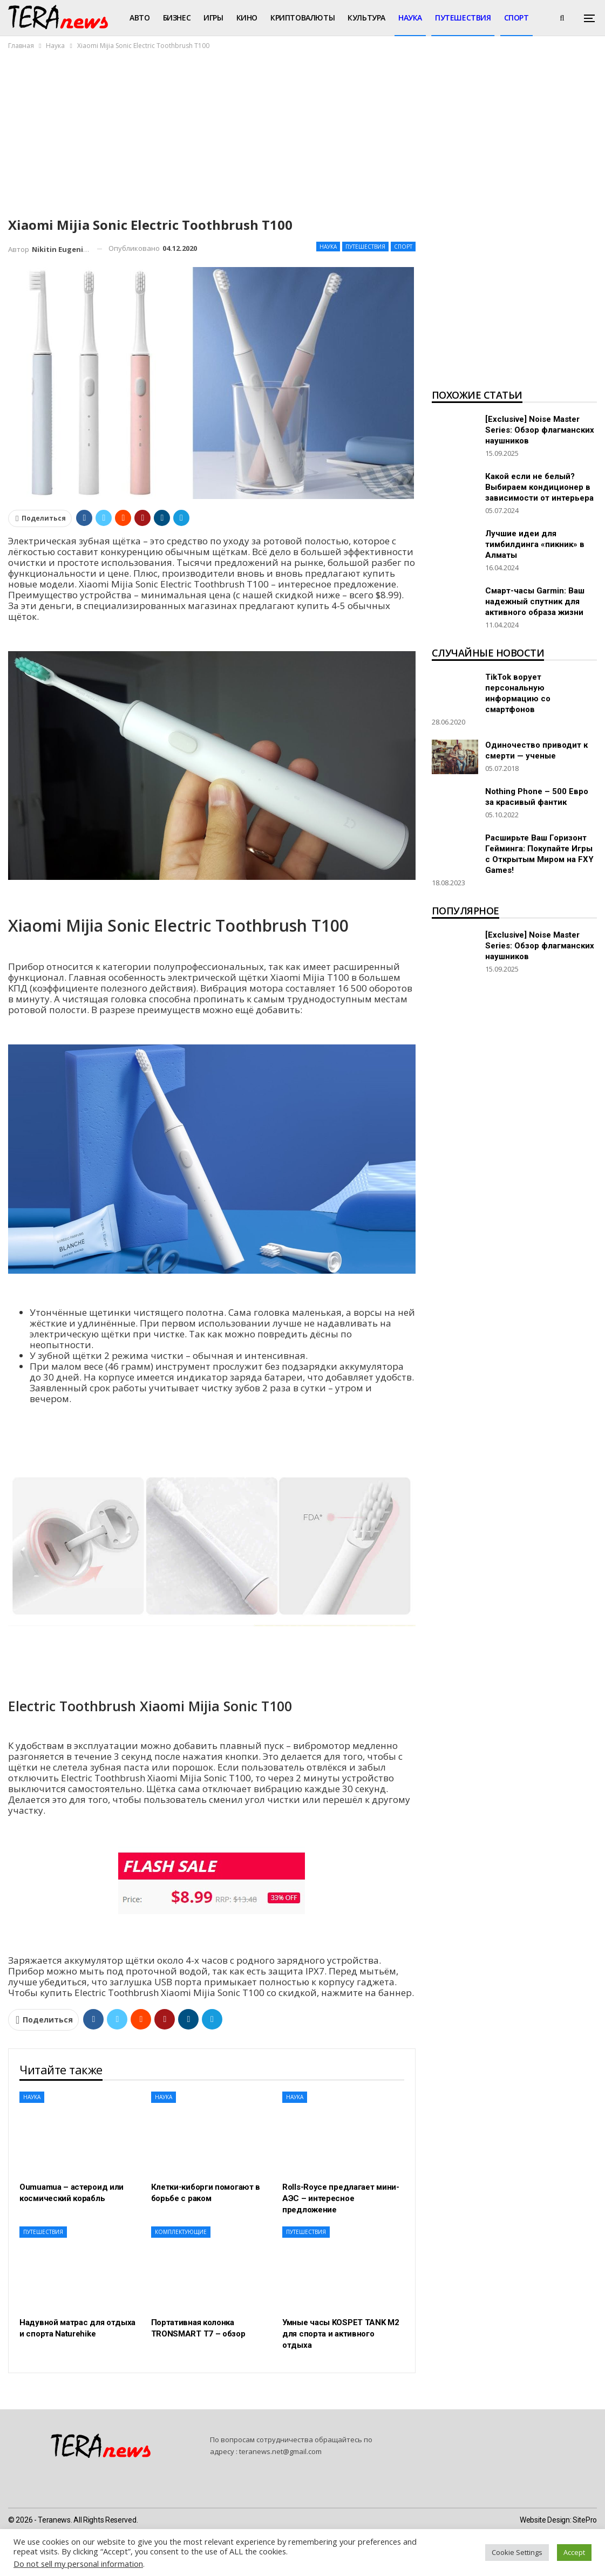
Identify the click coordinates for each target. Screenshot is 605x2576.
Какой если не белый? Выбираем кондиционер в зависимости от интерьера (539, 487)
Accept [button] (574, 2552)
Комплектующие (181, 2232)
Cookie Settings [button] (517, 2552)
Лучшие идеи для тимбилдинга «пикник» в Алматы (534, 544)
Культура (366, 17)
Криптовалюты (302, 17)
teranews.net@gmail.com (280, 2451)
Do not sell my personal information (78, 2563)
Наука (410, 17)
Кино (246, 17)
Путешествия (463, 17)
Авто (139, 17)
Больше (520, 17)
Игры (213, 17)
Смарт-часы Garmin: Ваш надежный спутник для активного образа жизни (534, 601)
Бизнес (177, 17)
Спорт (403, 246)
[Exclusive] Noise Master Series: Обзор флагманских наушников (539, 430)
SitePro (585, 2520)
